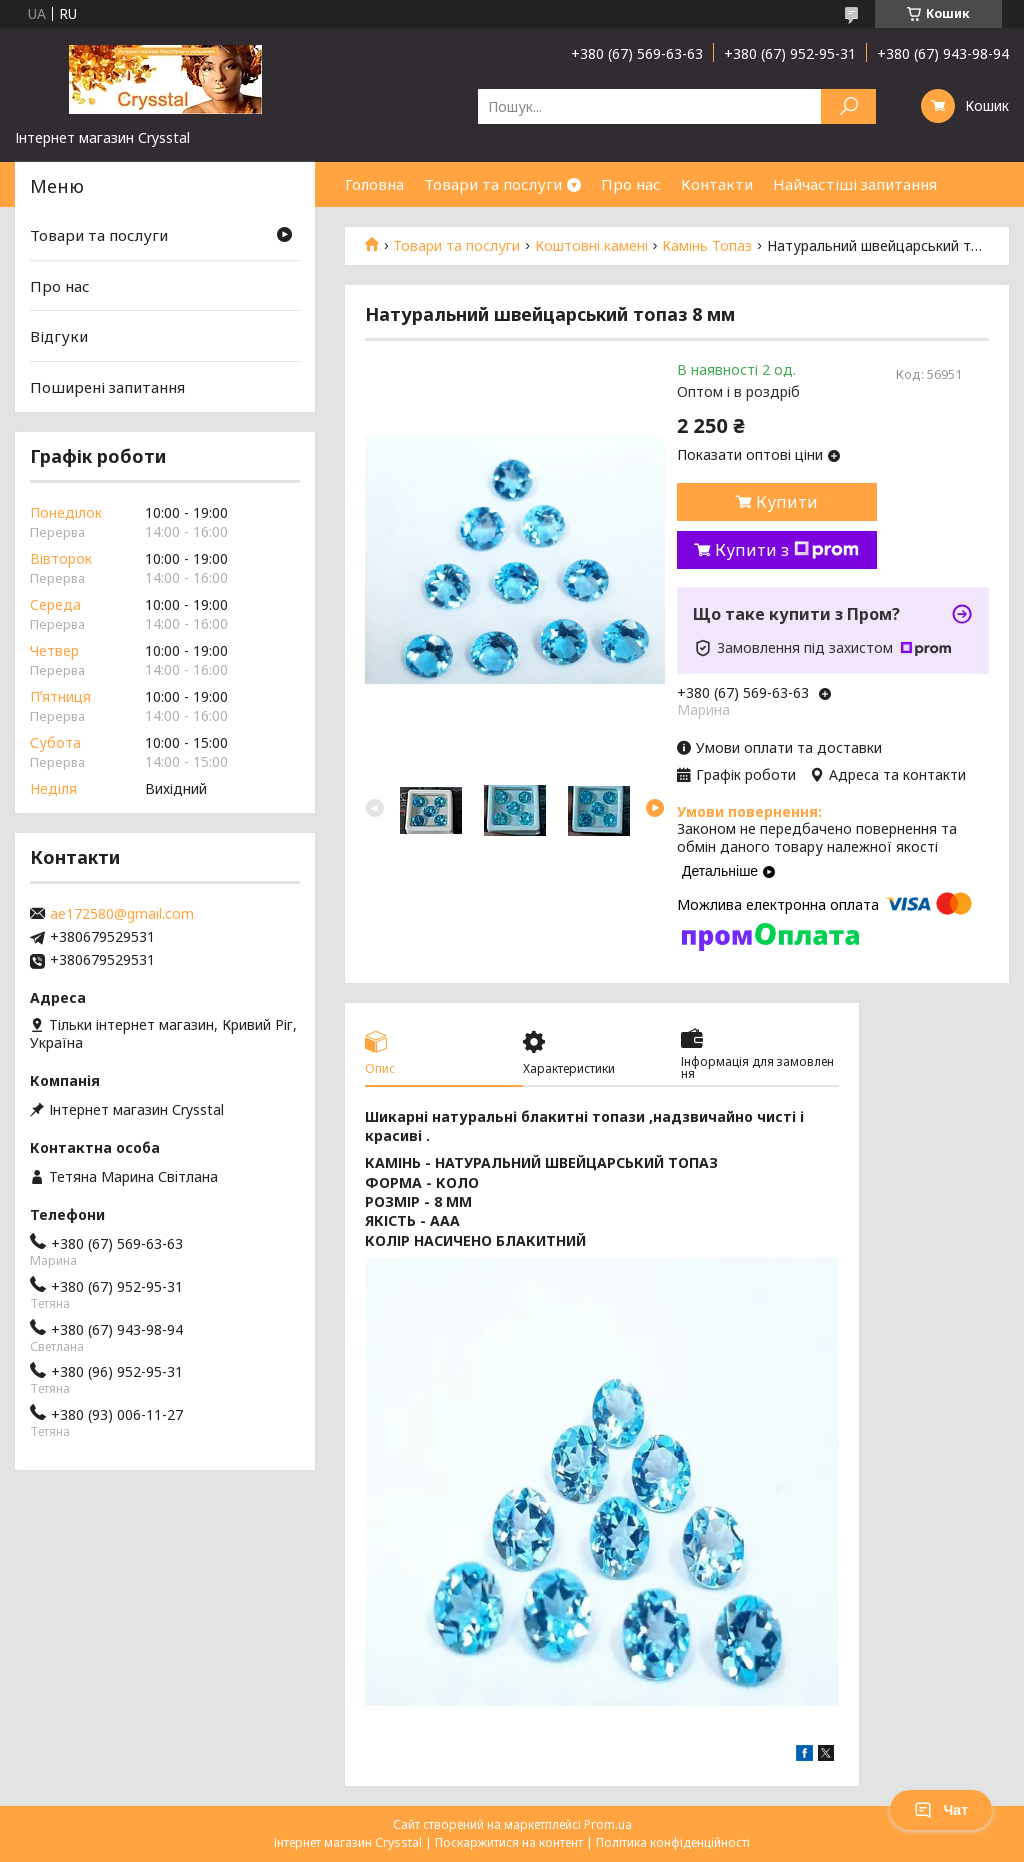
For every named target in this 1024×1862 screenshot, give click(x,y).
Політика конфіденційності (673, 1842)
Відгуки (59, 336)
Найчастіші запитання (855, 184)
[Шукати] (848, 106)
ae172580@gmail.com (122, 914)
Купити (787, 502)
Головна (374, 184)
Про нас (631, 184)
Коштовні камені (591, 246)
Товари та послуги (493, 184)
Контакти (717, 184)
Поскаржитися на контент (509, 1842)
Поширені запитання (107, 387)
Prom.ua (608, 1824)
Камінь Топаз (707, 246)
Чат (941, 1810)
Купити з (787, 550)
